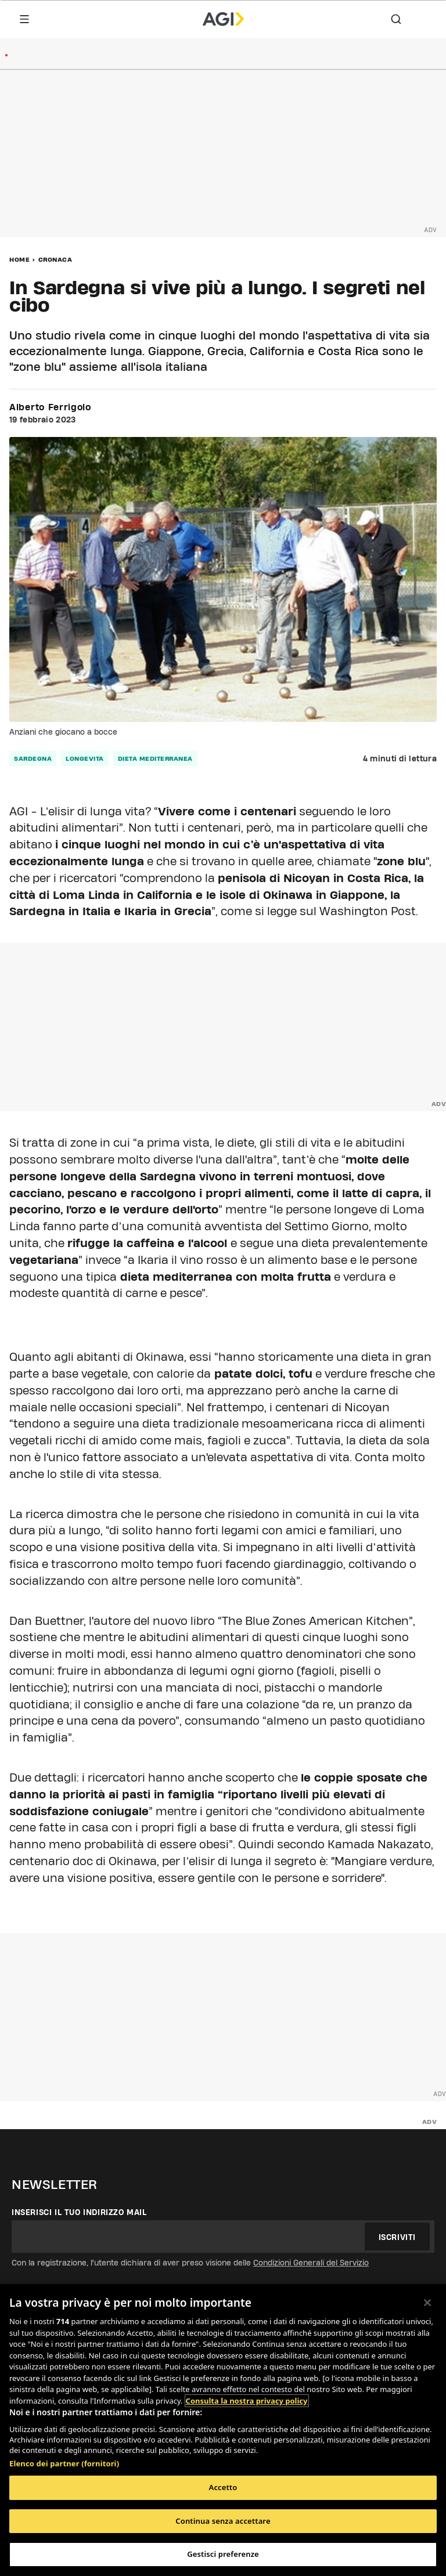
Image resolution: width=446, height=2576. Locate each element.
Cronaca (55, 259)
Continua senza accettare (222, 2521)
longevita (85, 758)
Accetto (223, 2487)
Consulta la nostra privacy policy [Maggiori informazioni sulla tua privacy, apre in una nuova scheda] (247, 2401)
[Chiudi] (427, 2302)
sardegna (33, 758)
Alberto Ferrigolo (50, 407)
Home (19, 259)
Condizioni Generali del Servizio (311, 2262)
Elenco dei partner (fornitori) (64, 2463)
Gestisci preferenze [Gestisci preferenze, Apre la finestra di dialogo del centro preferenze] (223, 2554)
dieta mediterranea (155, 758)
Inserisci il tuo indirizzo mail (79, 2212)
